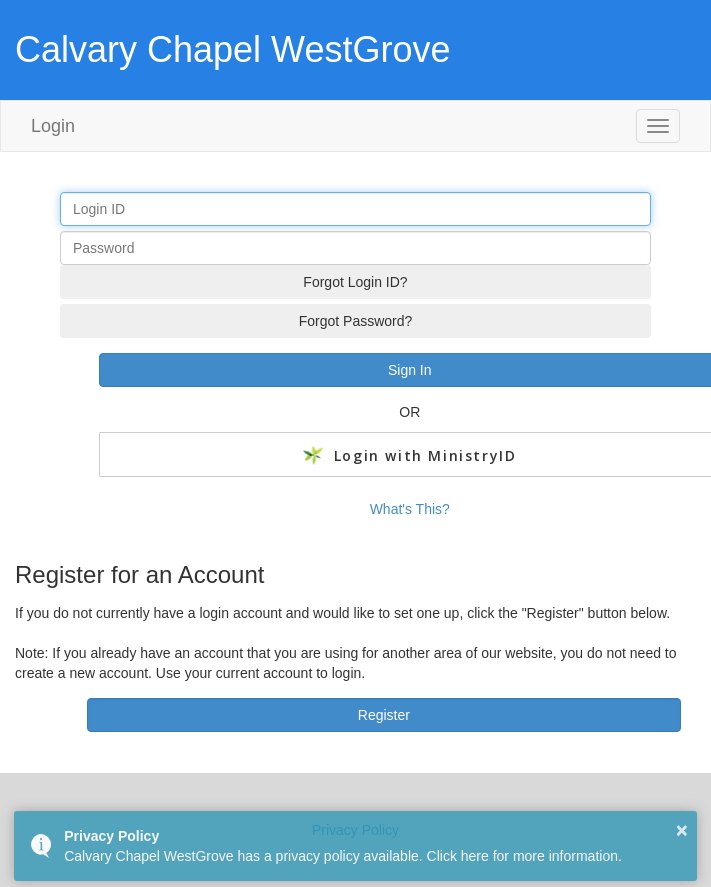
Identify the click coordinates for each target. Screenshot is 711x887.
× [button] (682, 830)
